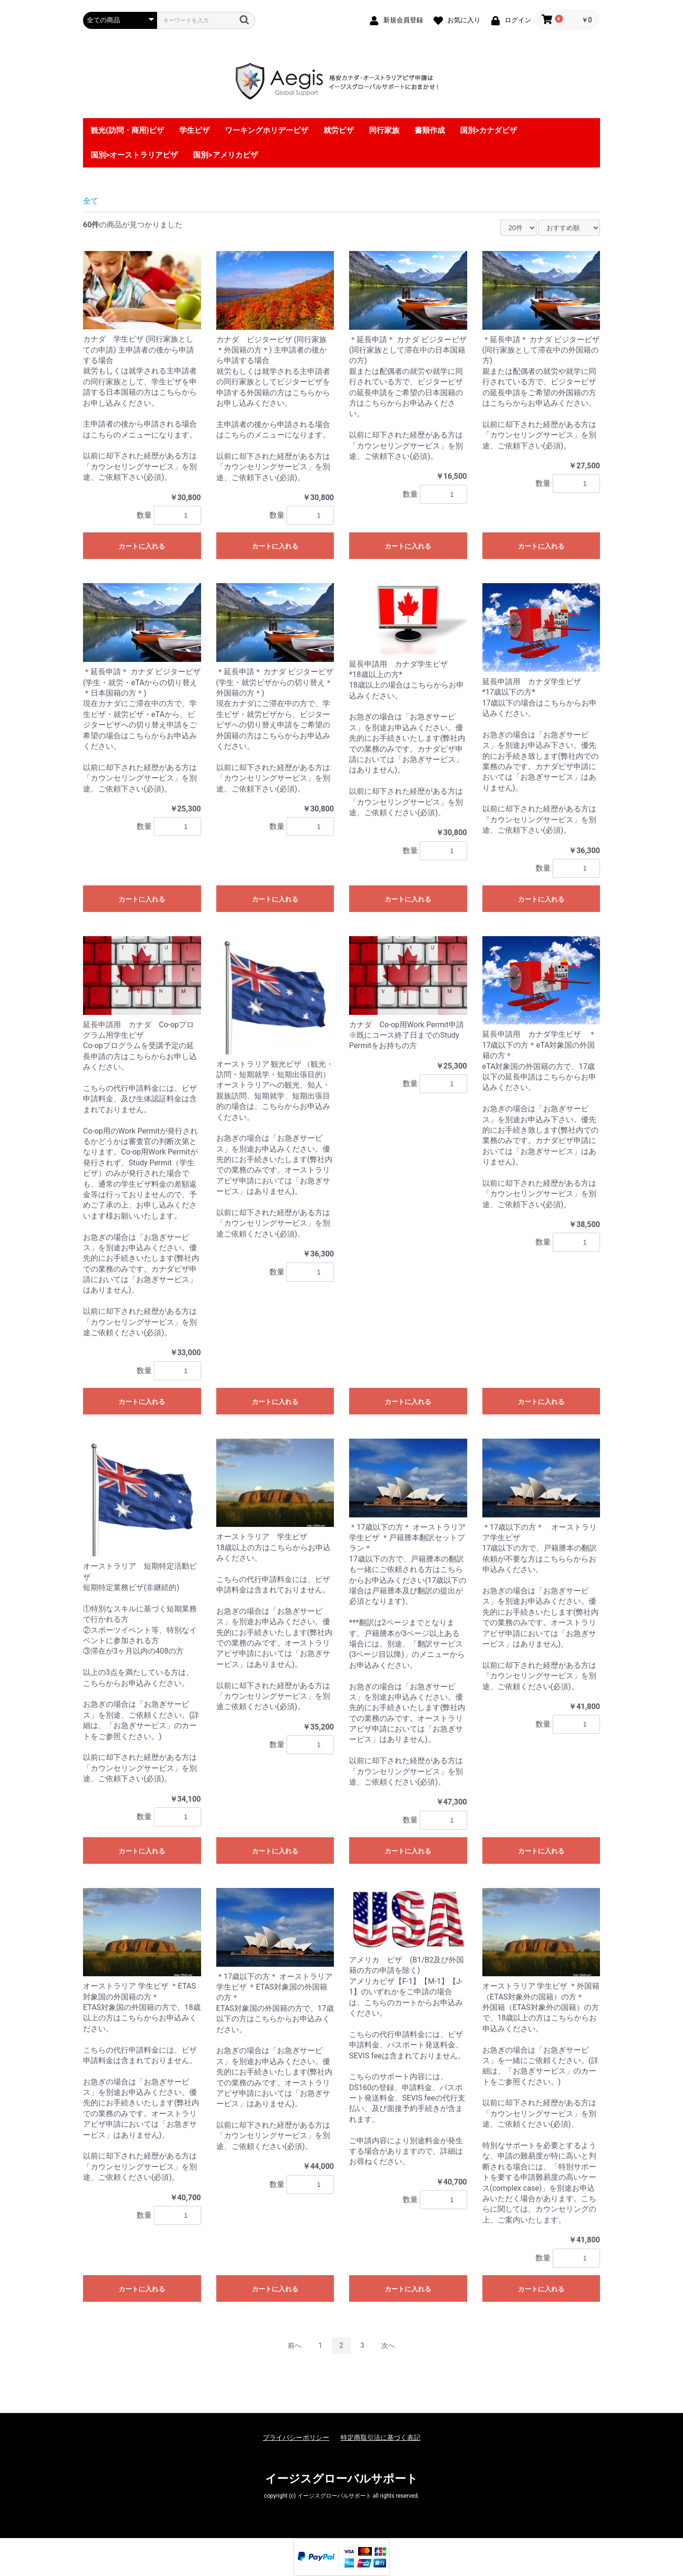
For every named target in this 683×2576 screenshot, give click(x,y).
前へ (294, 2345)
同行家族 (384, 130)
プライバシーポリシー (296, 2437)
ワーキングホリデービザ (266, 130)
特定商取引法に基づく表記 (380, 2437)
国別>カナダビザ (488, 130)
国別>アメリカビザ (225, 154)
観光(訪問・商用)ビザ (127, 130)
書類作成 (430, 130)
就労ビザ (338, 130)
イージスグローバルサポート (341, 2478)
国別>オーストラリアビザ (134, 154)
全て (90, 200)
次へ (388, 2345)
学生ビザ (194, 130)
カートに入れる (142, 546)
